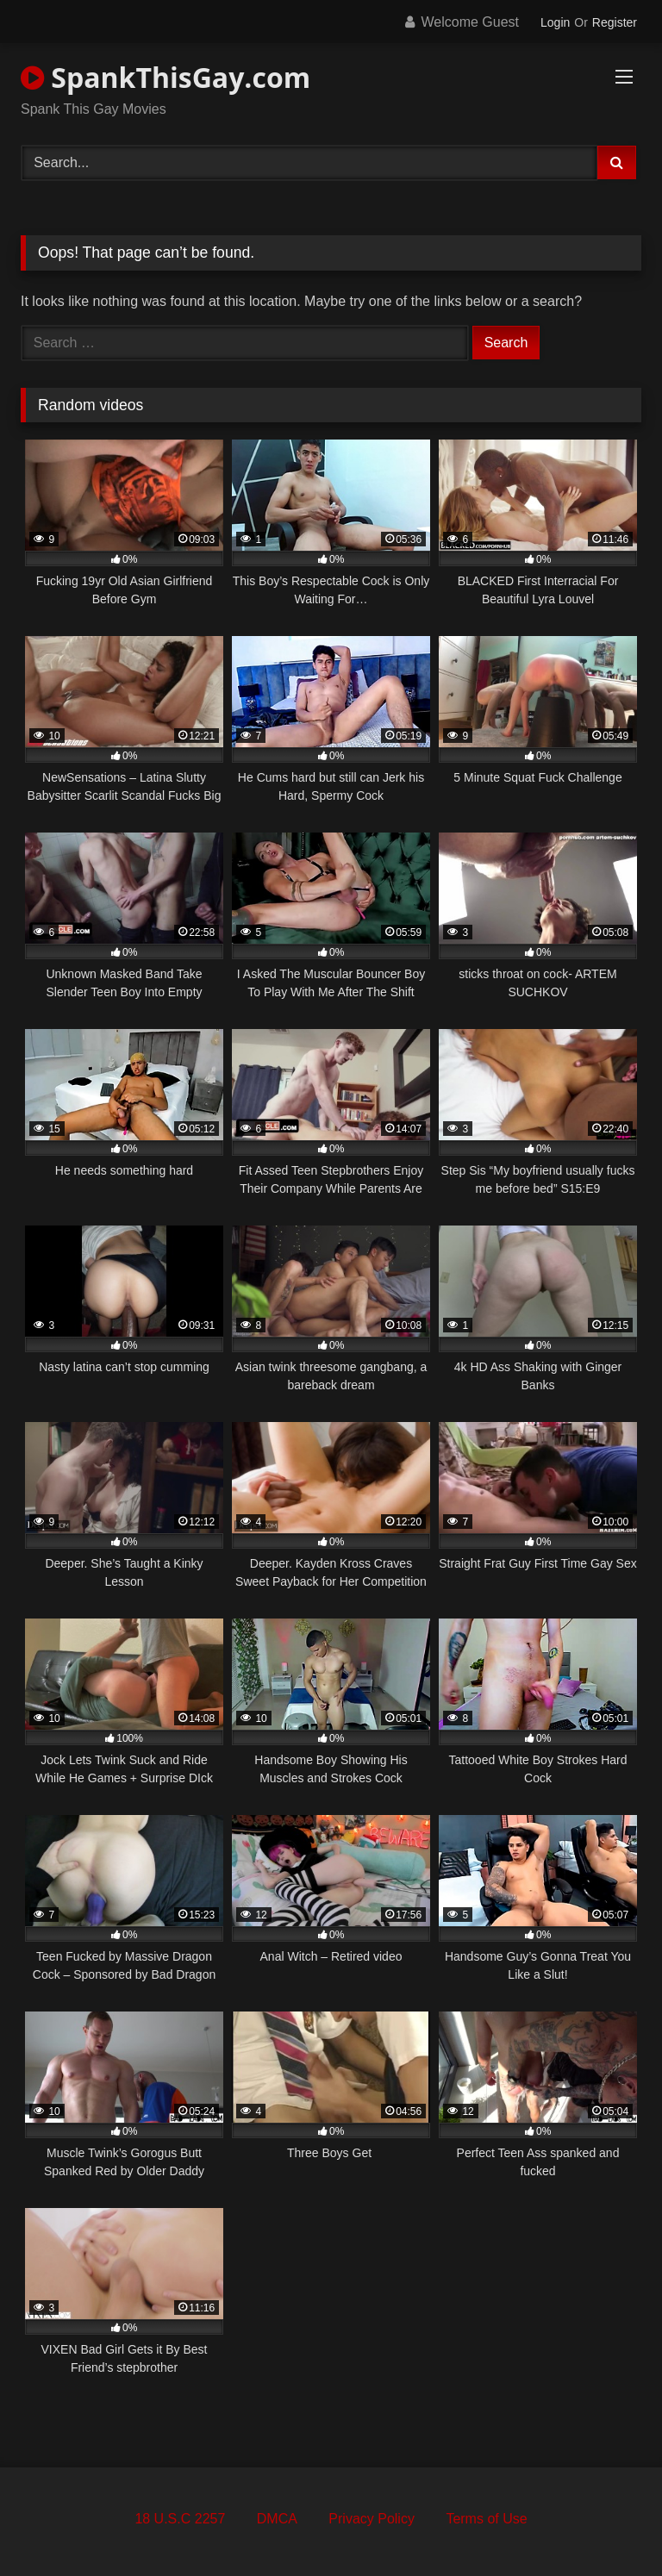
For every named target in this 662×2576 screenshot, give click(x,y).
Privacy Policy (371, 2518)
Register (614, 22)
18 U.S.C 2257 (179, 2518)
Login (555, 22)
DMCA (277, 2518)
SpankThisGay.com (165, 77)
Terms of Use (486, 2518)
